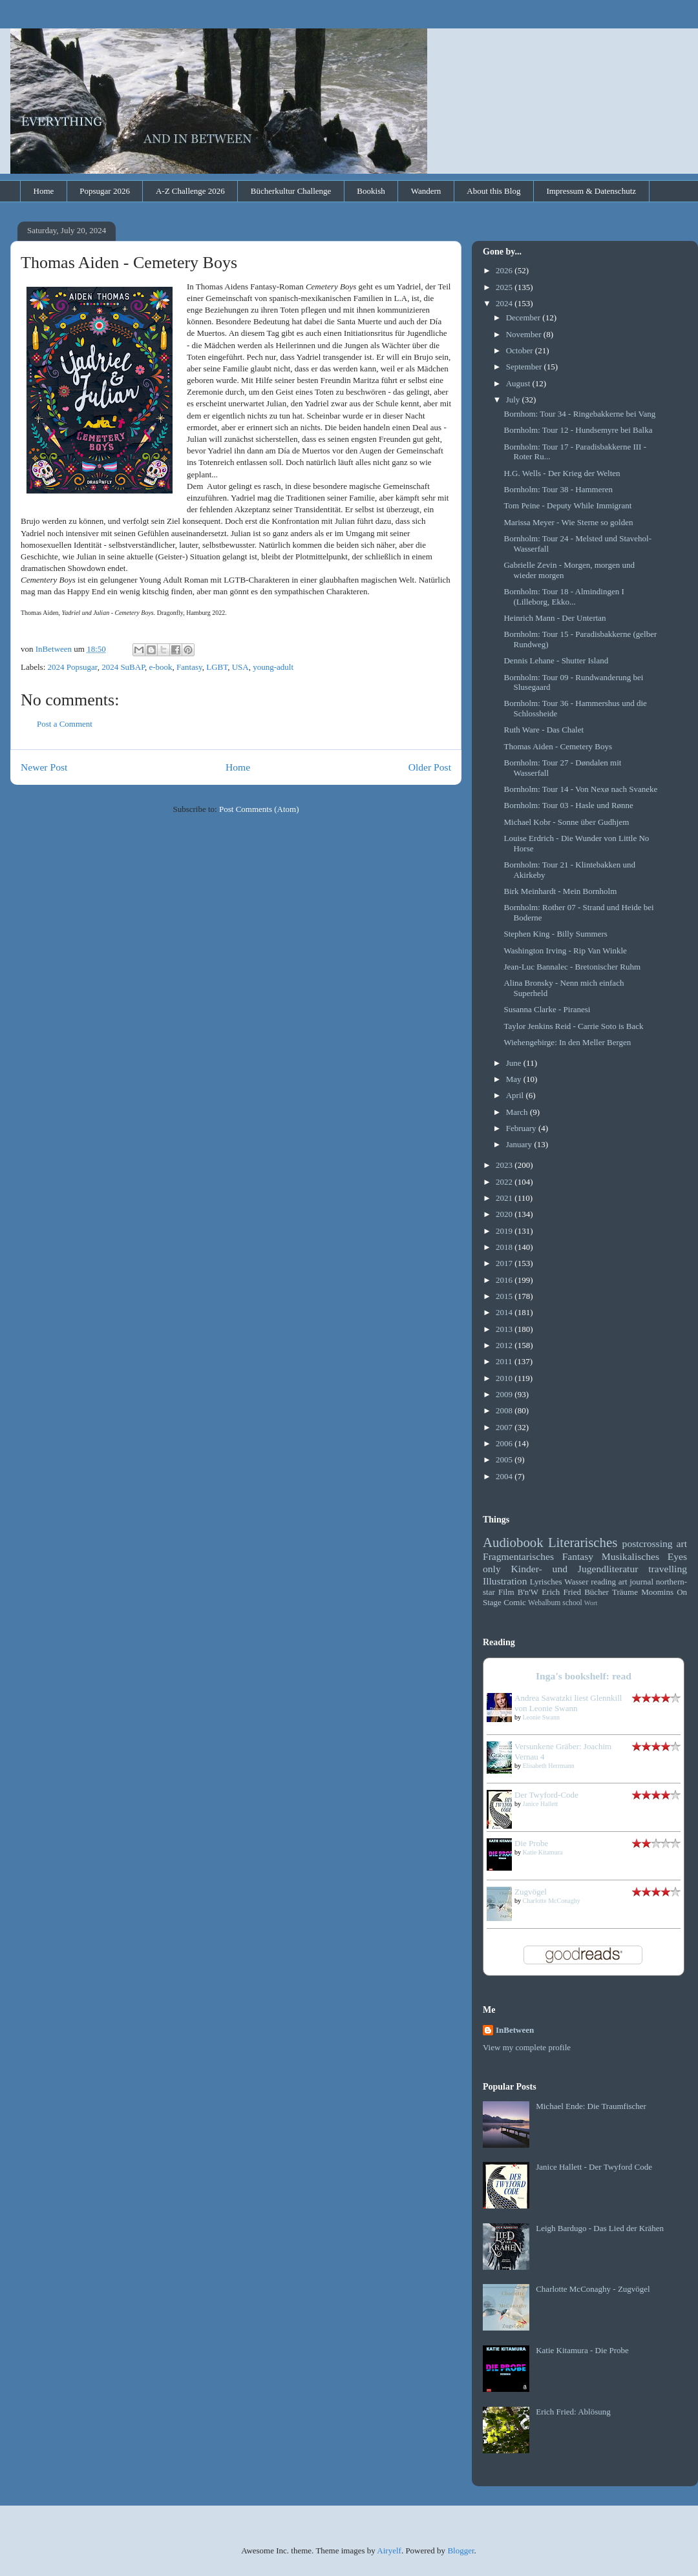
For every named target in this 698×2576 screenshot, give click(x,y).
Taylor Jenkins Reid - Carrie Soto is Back (573, 1026)
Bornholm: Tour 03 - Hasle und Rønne (568, 805)
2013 (505, 1329)
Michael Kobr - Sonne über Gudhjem (566, 822)
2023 (505, 1165)
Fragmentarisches (518, 1556)
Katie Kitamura (543, 1852)
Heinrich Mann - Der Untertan (554, 618)
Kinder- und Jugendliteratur (575, 1568)
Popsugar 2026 (104, 191)
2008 (505, 1410)
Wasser (576, 1581)
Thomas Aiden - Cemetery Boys (557, 746)
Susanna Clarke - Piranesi (546, 1009)
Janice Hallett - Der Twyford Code (594, 2167)
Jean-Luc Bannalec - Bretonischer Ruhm (571, 966)
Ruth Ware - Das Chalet (543, 729)
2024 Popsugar (73, 667)
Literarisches (582, 1542)
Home (44, 191)
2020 (505, 1214)
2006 (505, 1443)
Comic (514, 1602)
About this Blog (493, 191)
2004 (505, 1476)
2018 (505, 1247)
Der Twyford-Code (546, 1795)
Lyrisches (546, 1581)
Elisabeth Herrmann (549, 1765)
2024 (505, 303)
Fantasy (189, 667)
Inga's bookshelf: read (583, 1675)
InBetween (515, 2030)
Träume (625, 1592)
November (525, 334)
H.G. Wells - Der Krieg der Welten (561, 473)
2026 (505, 270)
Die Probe (531, 1843)
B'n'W (528, 1592)
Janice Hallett (540, 1803)
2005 (505, 1459)
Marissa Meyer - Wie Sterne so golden (568, 522)
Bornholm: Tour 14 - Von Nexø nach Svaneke (580, 789)
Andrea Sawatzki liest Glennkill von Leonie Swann (568, 1703)
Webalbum (544, 1603)
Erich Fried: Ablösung (573, 2411)
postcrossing (647, 1543)
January (520, 1144)
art (682, 1543)
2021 (505, 1198)
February (522, 1128)
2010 (505, 1378)
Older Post (429, 767)
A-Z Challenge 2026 (190, 191)
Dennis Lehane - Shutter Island (555, 660)
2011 (505, 1361)
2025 (505, 287)
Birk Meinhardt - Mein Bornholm (560, 891)
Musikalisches (630, 1556)
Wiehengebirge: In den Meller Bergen (567, 1042)
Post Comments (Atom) (259, 809)
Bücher (596, 1592)
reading (603, 1581)
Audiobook (513, 1542)
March (518, 1112)
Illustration (505, 1580)
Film (506, 1592)
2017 (505, 1263)
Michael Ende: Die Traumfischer (591, 2106)
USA (240, 667)
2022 (505, 1182)
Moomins (657, 1592)
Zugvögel (530, 1891)
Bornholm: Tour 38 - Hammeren (558, 489)
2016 (505, 1280)
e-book (160, 667)
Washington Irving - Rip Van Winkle (564, 950)
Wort (591, 1602)
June (515, 1063)
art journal (636, 1581)
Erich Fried (561, 1592)
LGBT (216, 667)
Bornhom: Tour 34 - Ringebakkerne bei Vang (579, 414)
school (572, 1603)
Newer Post (44, 767)
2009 (505, 1394)
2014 (505, 1312)
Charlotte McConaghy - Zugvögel (593, 2289)
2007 (505, 1427)
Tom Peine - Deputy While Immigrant (567, 505)
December (524, 317)
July (514, 399)
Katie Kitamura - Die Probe (582, 2350)
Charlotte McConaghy (551, 1900)
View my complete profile (527, 2047)
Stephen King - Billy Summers (555, 934)
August (519, 383)
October (520, 350)
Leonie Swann (541, 1717)
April (516, 1095)
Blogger (460, 2550)
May (515, 1079)
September (525, 366)
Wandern (426, 191)
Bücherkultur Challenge (291, 191)
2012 (505, 1345)
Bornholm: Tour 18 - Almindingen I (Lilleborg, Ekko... (563, 597)
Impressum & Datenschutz (591, 191)
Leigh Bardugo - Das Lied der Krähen (600, 2228)
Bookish (371, 191)
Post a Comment (64, 724)
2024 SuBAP (123, 667)
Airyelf (389, 2550)
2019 (505, 1231)
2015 (505, 1296)
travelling (667, 1568)
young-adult (273, 667)
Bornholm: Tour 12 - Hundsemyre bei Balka (577, 430)
